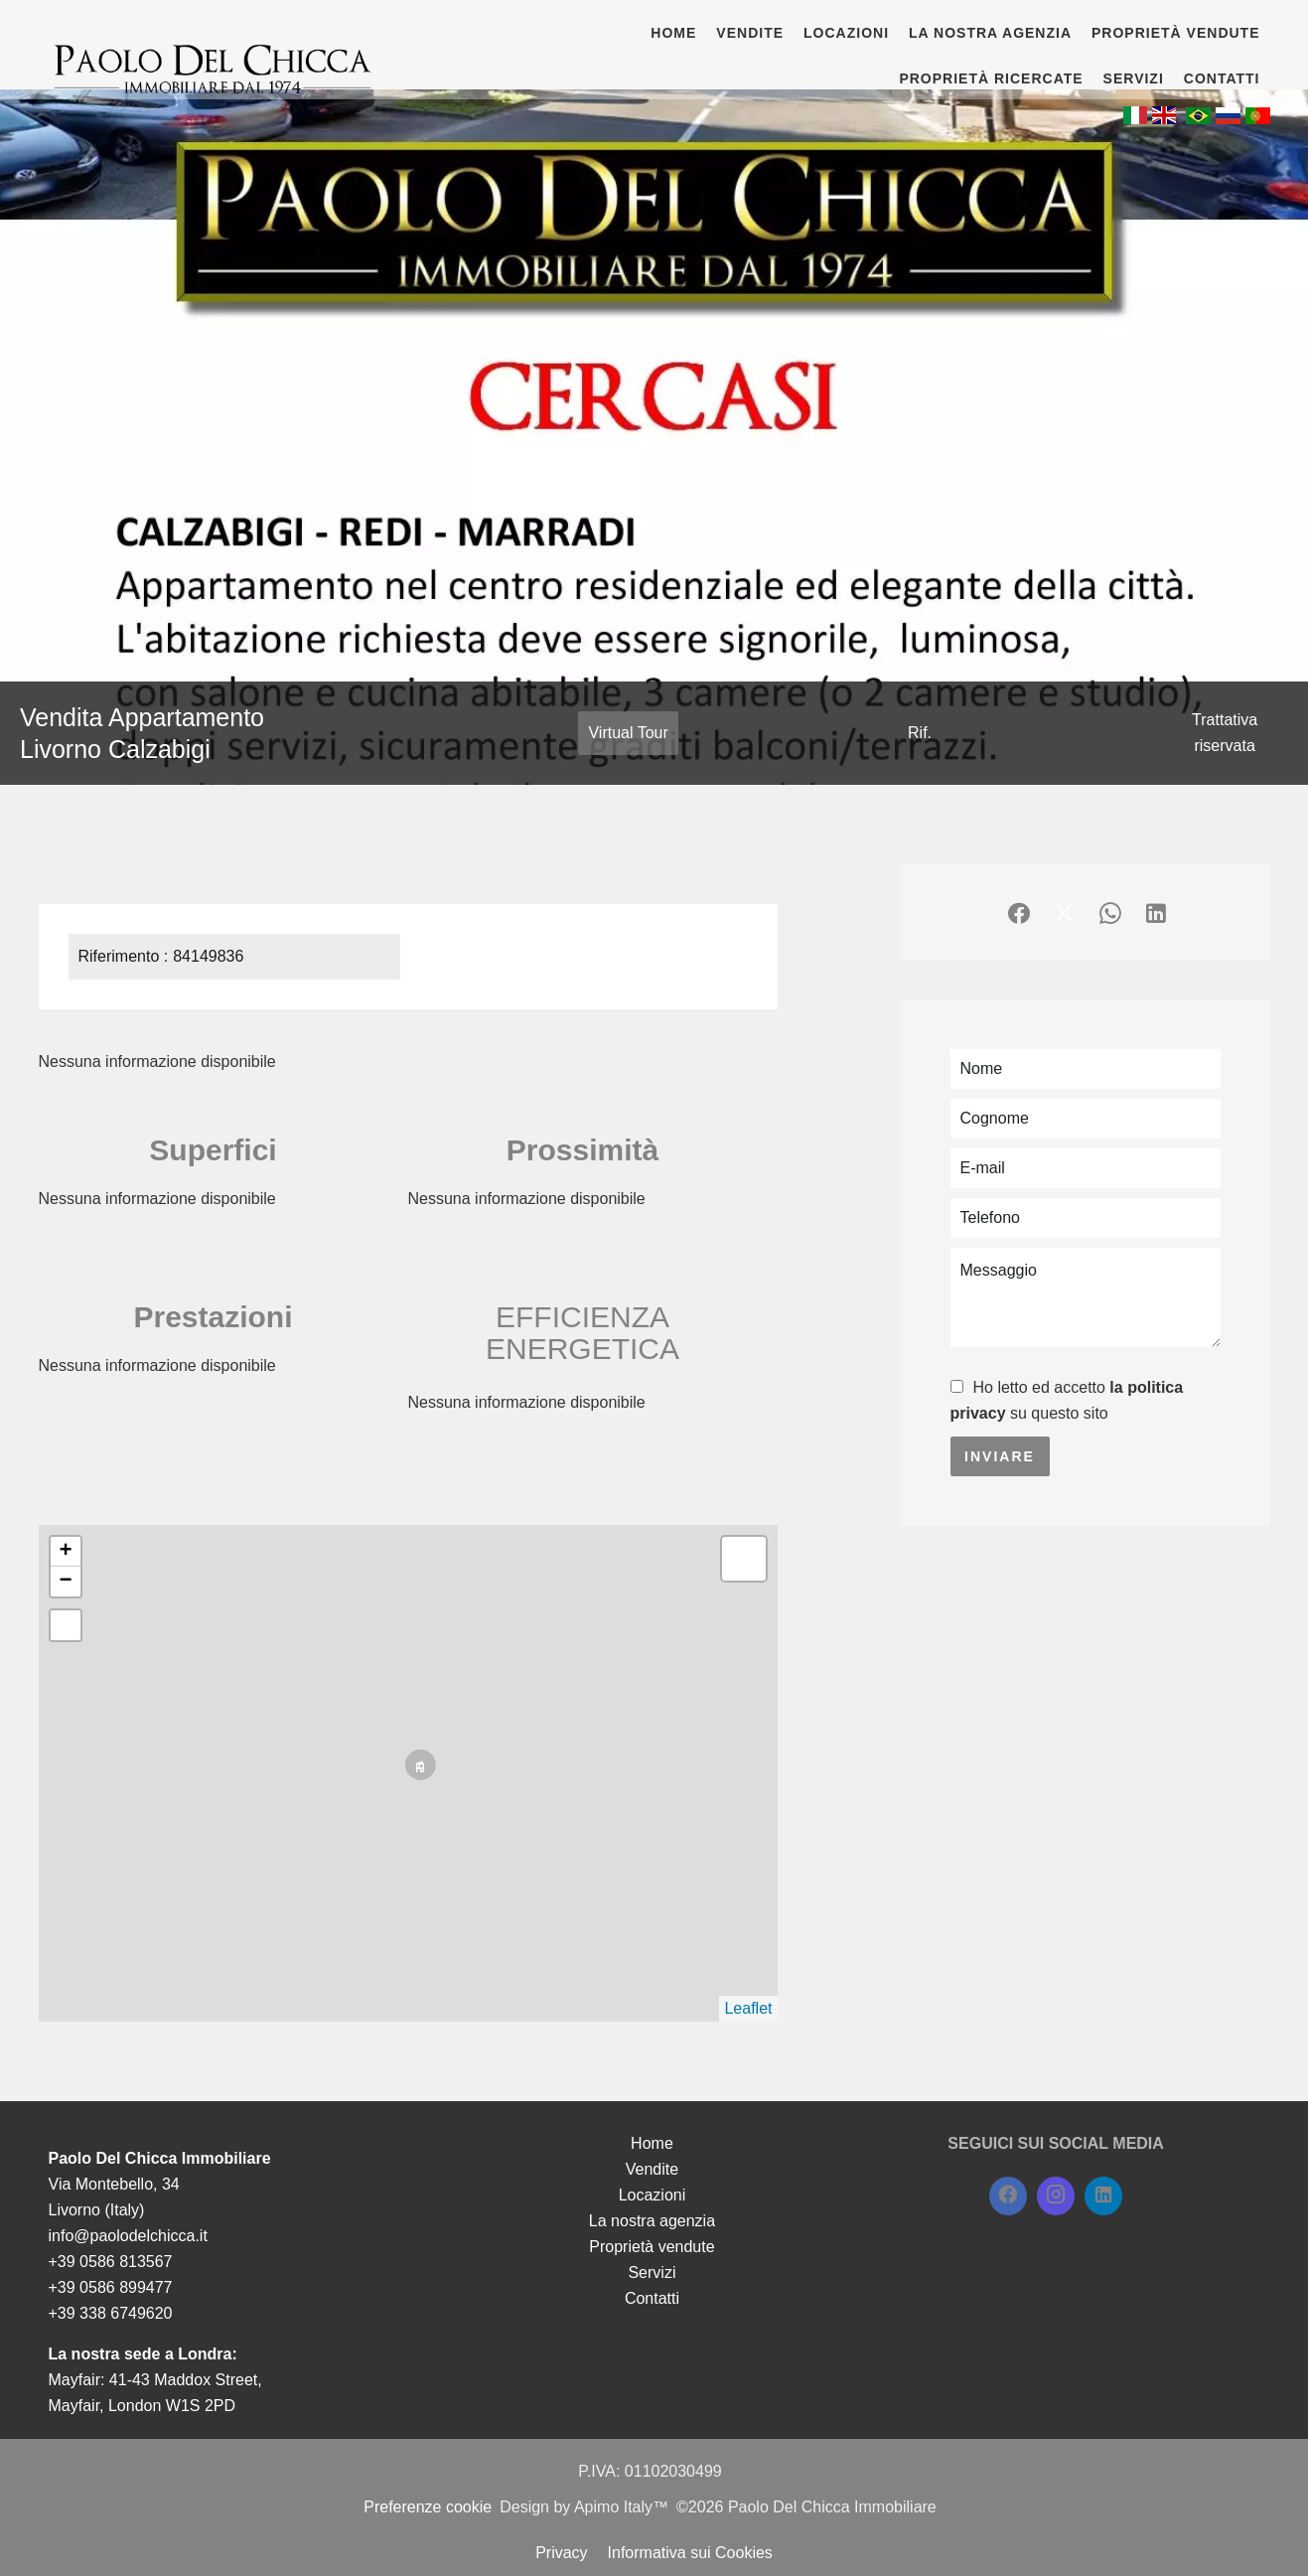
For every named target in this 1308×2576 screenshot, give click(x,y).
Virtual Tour (627, 732)
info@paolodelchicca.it (128, 2235)
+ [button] (65, 1552)
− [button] (65, 1581)
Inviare (999, 1456)
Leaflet (748, 2008)
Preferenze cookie (427, 2507)
